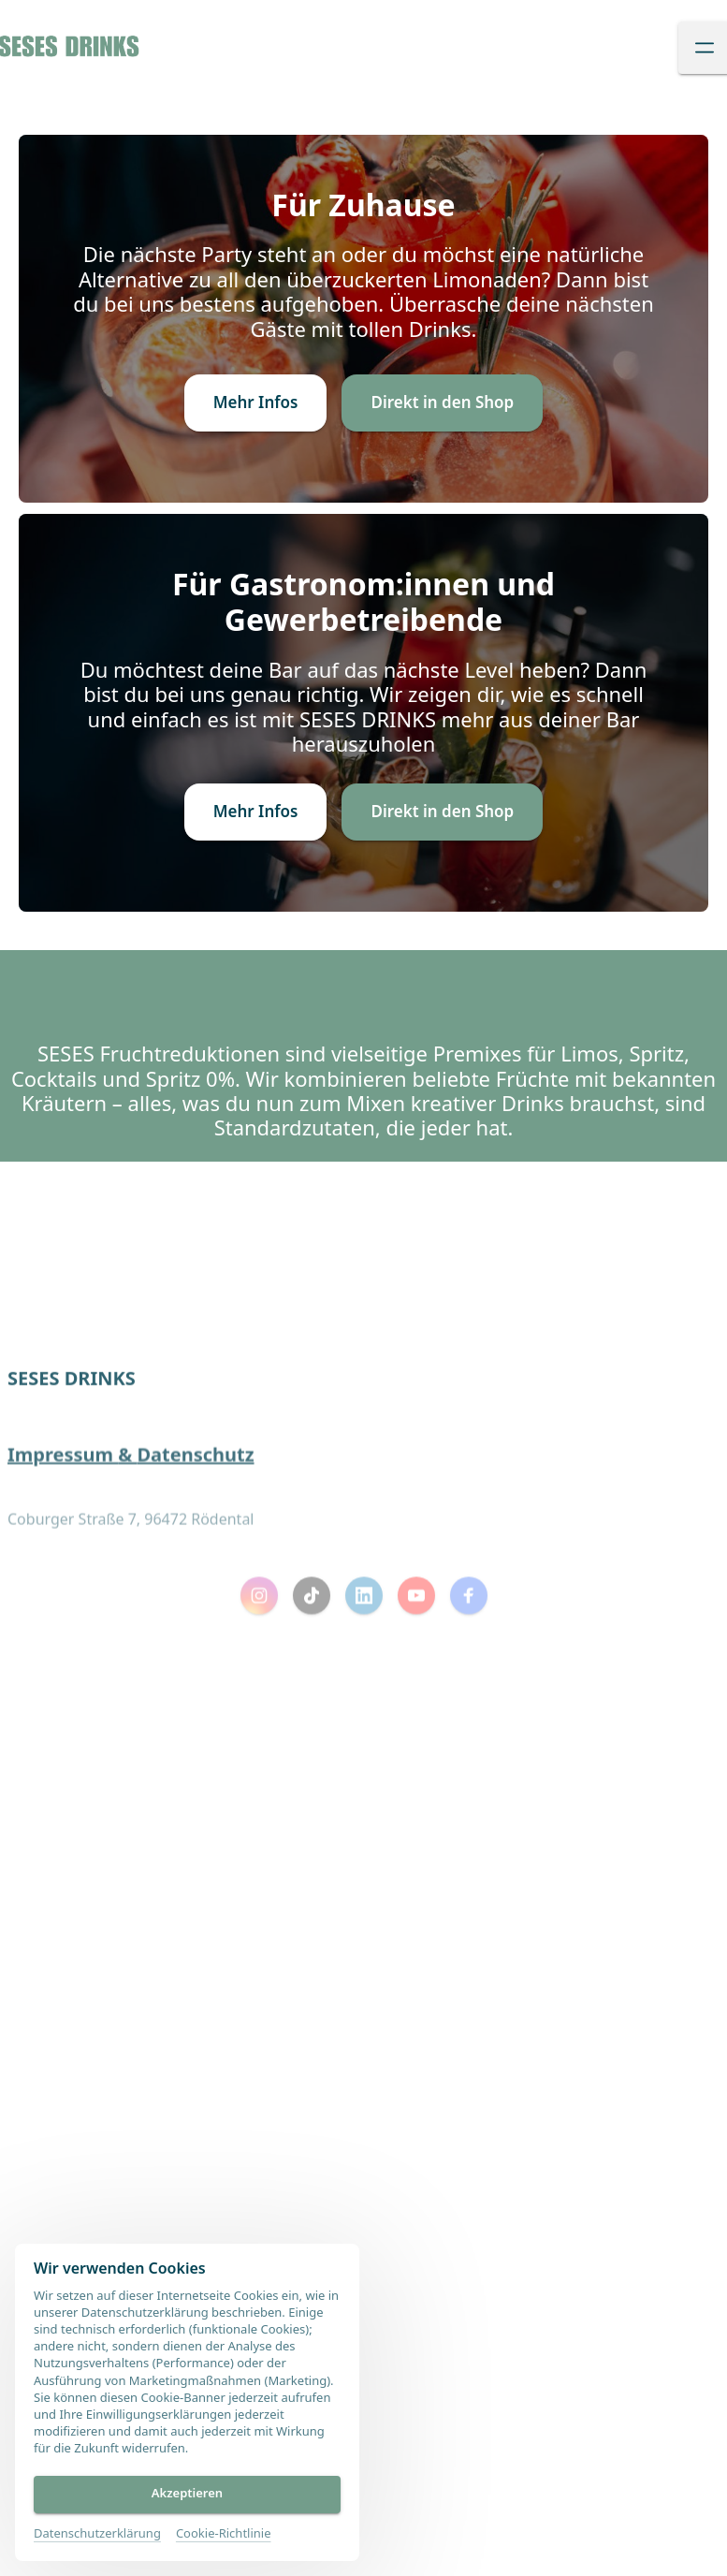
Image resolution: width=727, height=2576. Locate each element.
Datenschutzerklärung (97, 2533)
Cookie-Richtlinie (223, 2533)
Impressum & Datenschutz (130, 1511)
